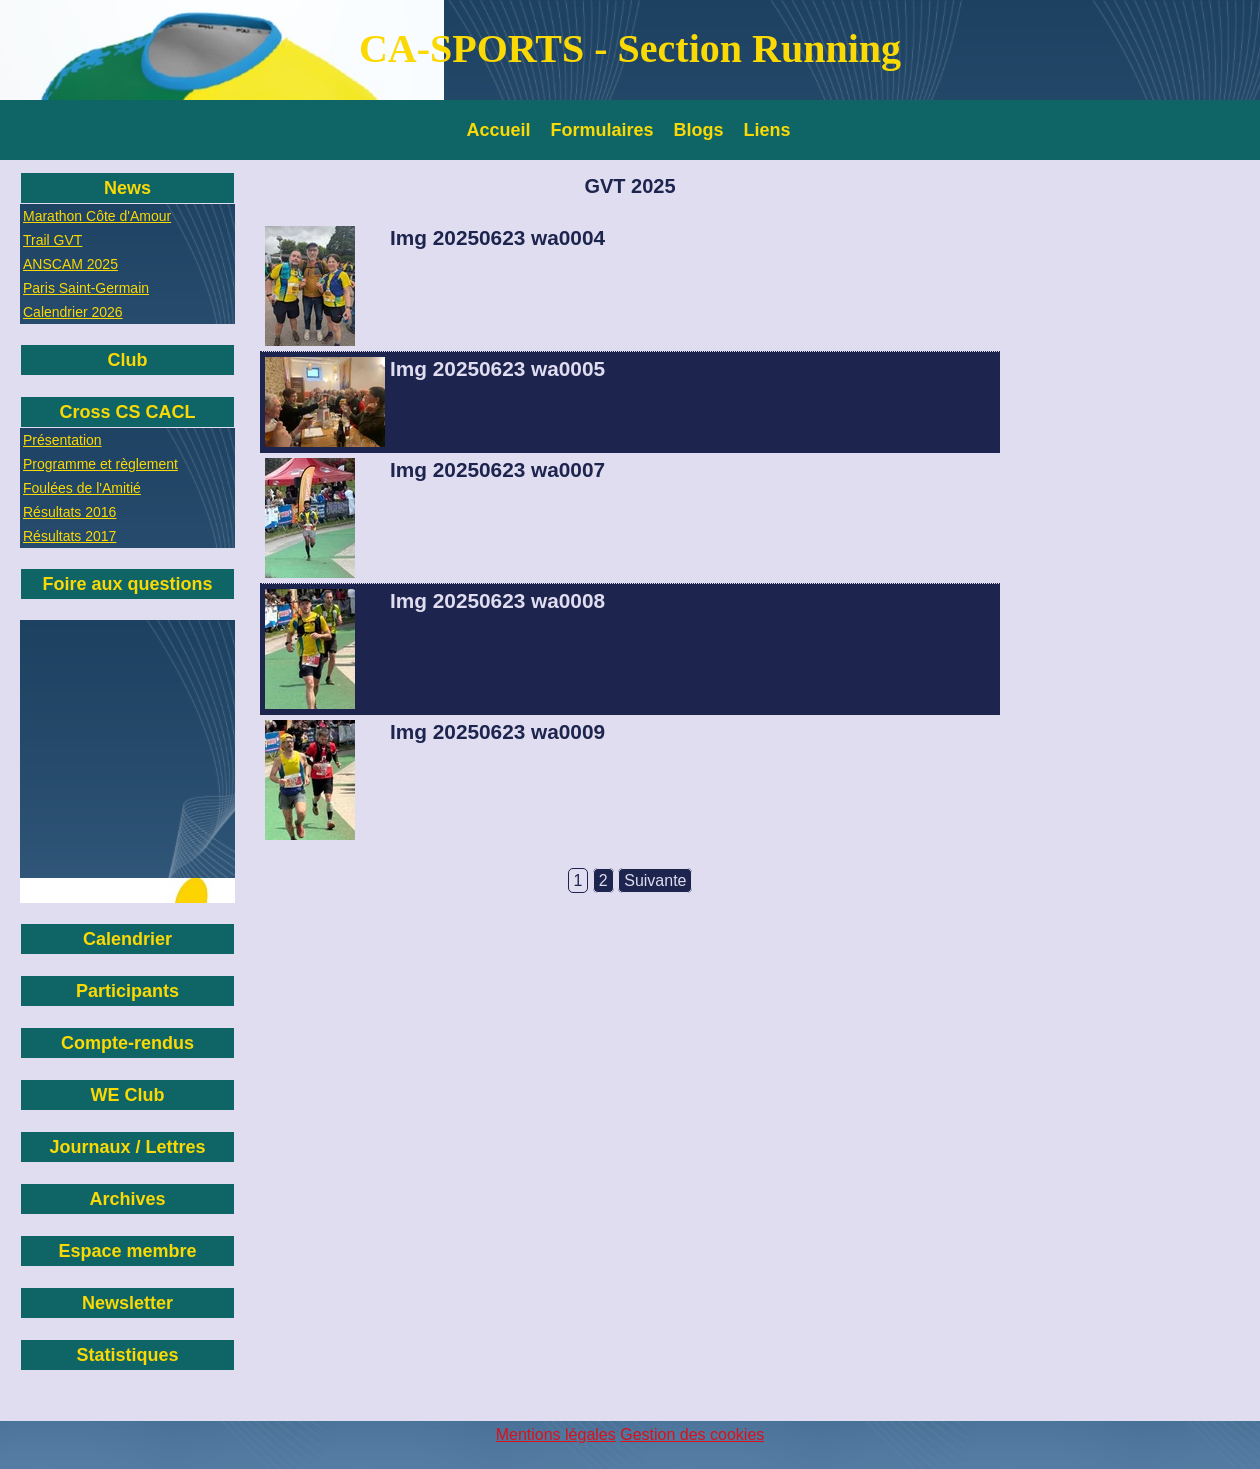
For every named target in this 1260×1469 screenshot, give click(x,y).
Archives (127, 1199)
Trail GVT (52, 240)
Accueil (499, 130)
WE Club (128, 1095)
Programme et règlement (100, 464)
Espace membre (127, 1251)
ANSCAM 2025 (70, 264)
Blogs (699, 130)
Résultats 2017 (69, 536)
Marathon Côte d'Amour (97, 216)
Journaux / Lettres (127, 1147)
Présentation (62, 440)
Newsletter (127, 1303)
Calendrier (127, 939)
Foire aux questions (127, 584)
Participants (127, 991)
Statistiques (127, 1355)
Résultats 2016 (69, 512)
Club (128, 360)
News (127, 188)
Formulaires (602, 130)
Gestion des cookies (692, 1434)
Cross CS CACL (127, 412)
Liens (767, 130)
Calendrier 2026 (73, 312)
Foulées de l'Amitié (82, 488)
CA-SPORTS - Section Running (630, 48)
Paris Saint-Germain (86, 288)
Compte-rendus (127, 1043)
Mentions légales (556, 1434)
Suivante (655, 880)
